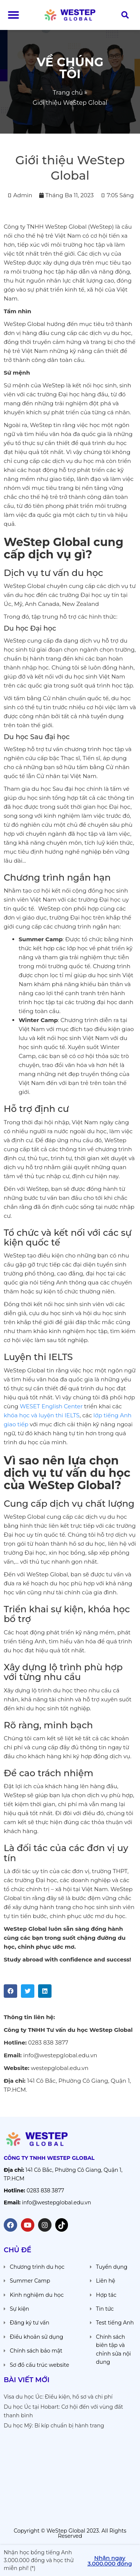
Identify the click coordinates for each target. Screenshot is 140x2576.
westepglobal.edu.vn (59, 2068)
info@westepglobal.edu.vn (60, 2055)
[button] (13, 15)
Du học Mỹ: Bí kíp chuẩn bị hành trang (54, 2425)
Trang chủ (68, 92)
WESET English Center (51, 1406)
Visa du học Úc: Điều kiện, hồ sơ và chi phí (58, 2396)
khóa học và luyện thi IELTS (42, 1415)
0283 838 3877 (48, 2042)
